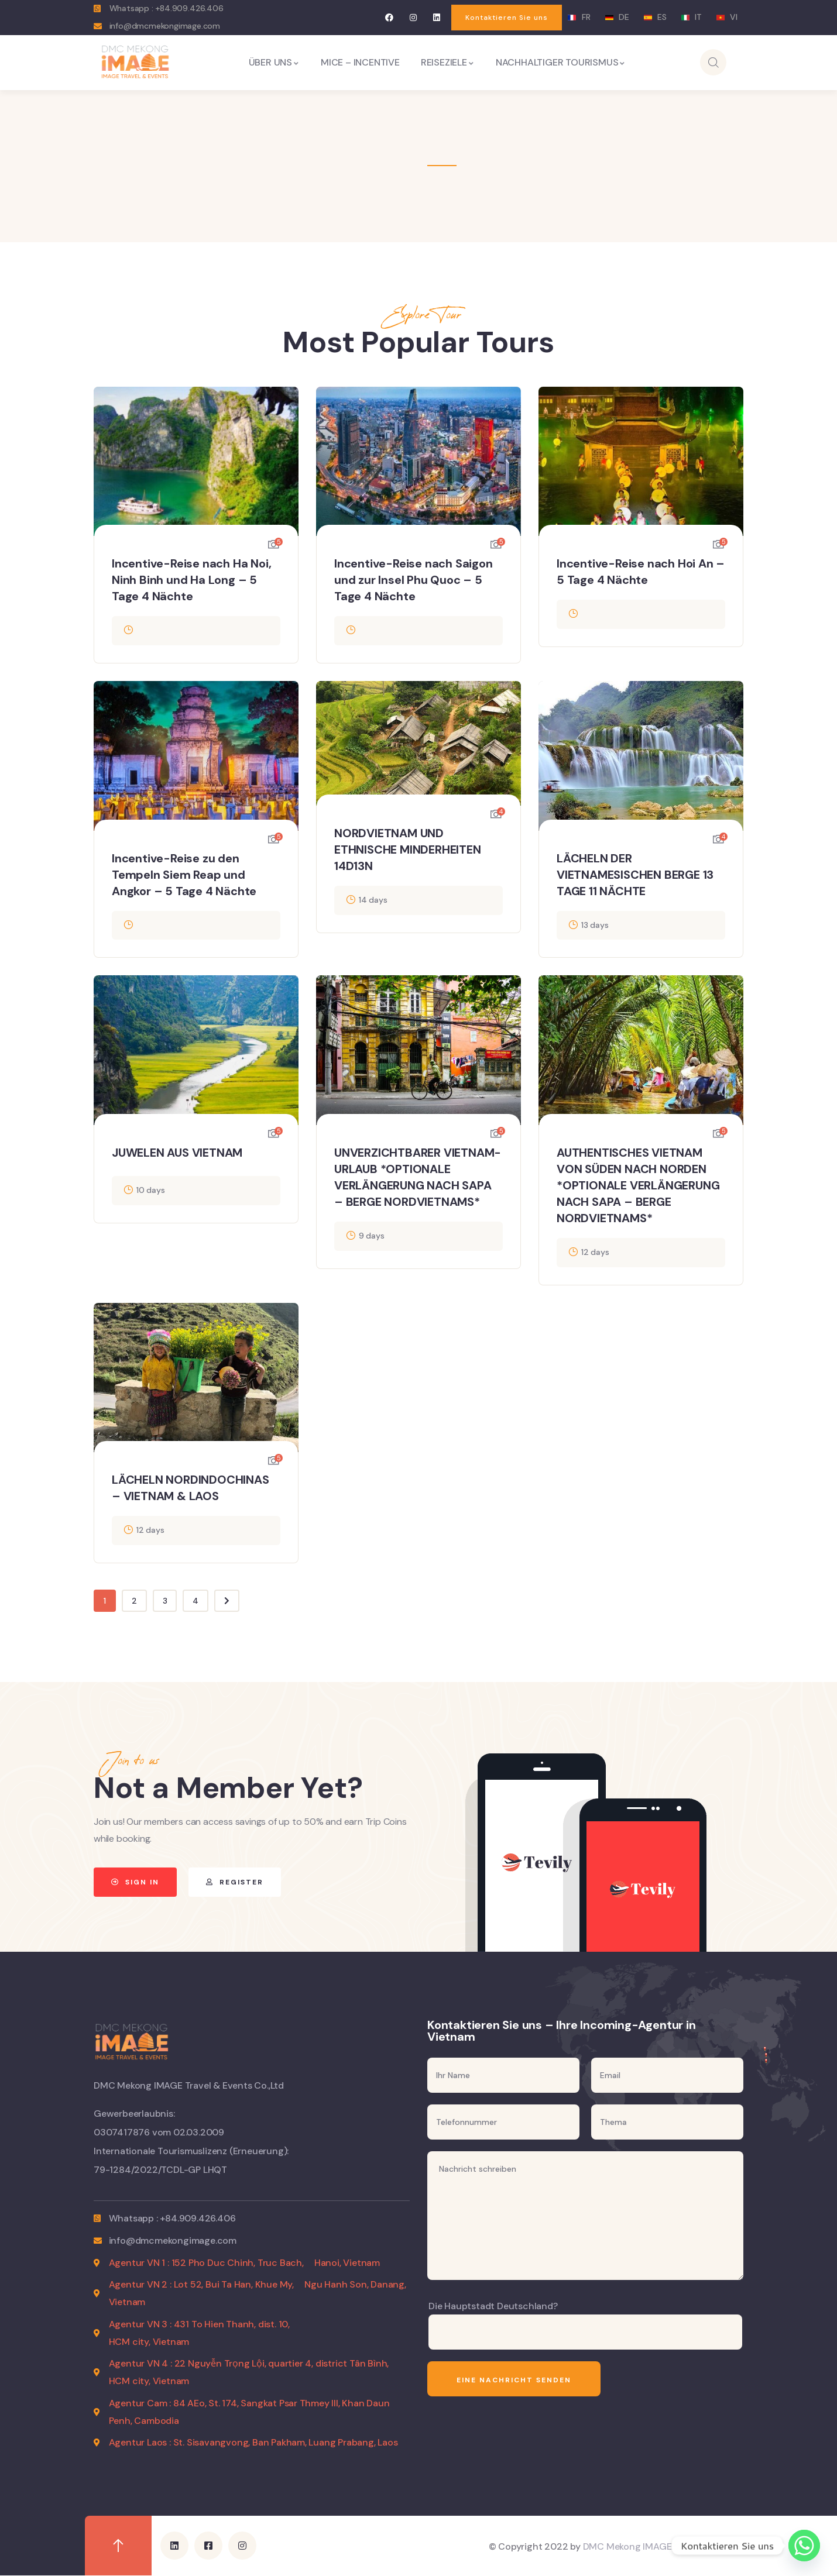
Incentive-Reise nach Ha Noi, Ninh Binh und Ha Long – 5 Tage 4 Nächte (191, 580)
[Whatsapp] (804, 2545)
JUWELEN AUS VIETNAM (177, 1152)
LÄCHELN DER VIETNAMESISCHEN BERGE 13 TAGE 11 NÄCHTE (635, 875)
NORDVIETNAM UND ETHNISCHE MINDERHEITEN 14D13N (407, 849)
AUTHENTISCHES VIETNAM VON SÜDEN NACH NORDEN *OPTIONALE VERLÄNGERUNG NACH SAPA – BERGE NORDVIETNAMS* (638, 1185)
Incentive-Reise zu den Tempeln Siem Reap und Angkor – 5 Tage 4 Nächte (184, 875)
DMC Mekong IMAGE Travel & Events (662, 2546)
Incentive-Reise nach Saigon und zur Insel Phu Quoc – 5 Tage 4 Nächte (413, 580)
